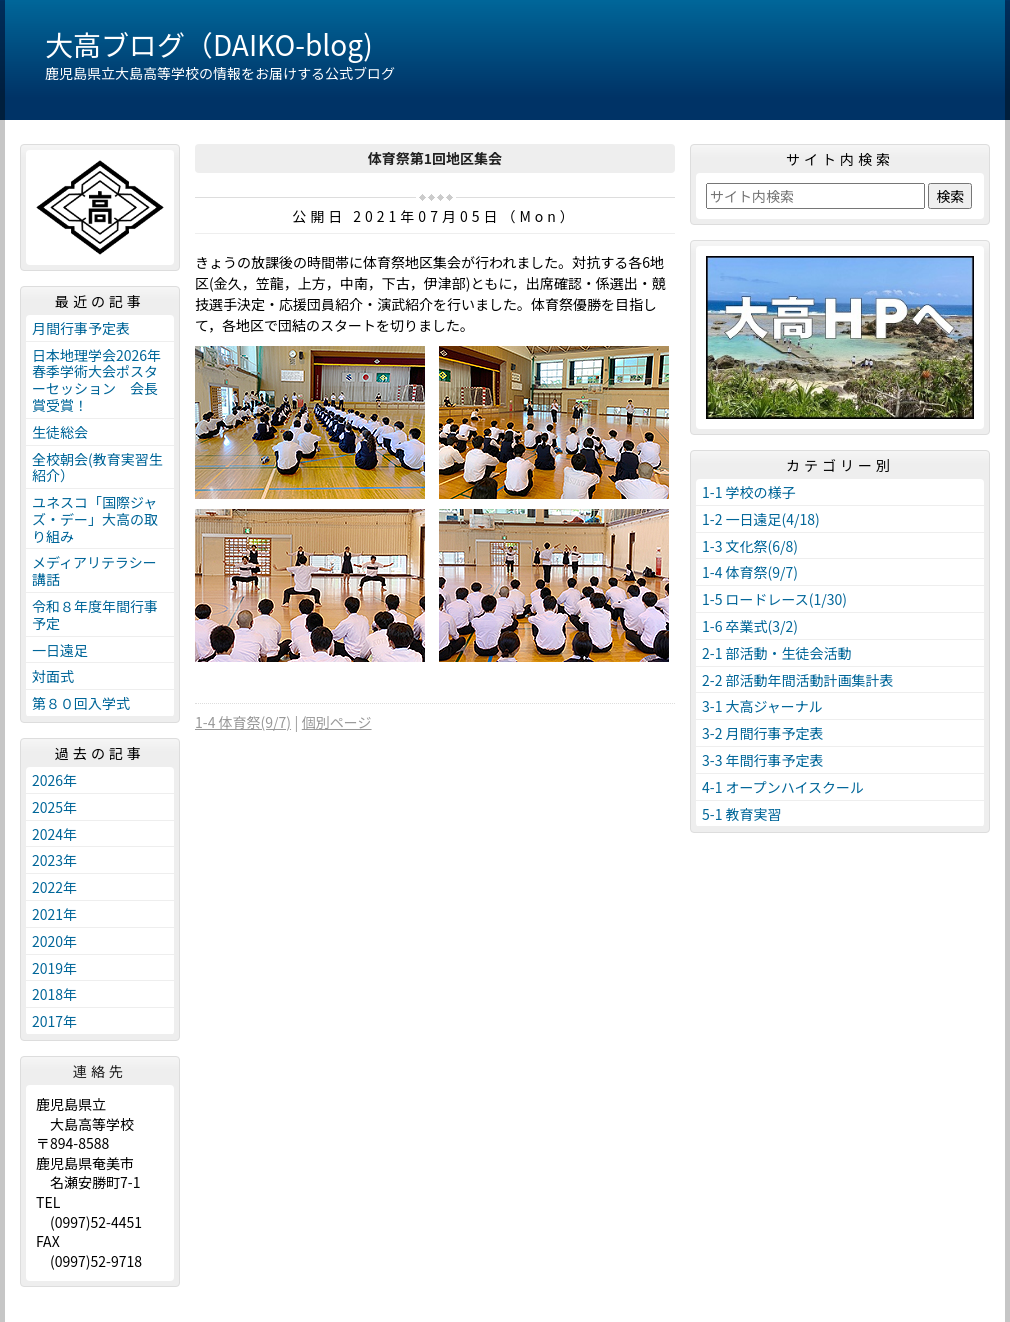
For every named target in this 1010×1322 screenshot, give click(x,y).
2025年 (54, 807)
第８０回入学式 (81, 703)
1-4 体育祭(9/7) (243, 722)
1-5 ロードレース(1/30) (774, 599)
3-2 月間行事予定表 (763, 733)
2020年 (54, 941)
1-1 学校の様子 (749, 492)
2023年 (54, 860)
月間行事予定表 (81, 328)
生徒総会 (60, 432)
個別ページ (337, 722)
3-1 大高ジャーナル (762, 706)
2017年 (54, 1021)
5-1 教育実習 (742, 814)
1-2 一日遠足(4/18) (761, 519)
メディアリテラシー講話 (94, 570)
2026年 (54, 780)
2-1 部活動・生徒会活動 (777, 653)
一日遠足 (60, 650)
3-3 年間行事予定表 (763, 760)
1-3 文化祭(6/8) (750, 546)
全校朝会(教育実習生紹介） (97, 467)
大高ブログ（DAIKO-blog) (209, 44)
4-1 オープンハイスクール (783, 787)
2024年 (54, 834)
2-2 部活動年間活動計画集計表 (798, 680)
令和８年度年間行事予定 (95, 614)
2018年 (54, 994)
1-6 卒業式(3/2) (750, 626)
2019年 (54, 968)
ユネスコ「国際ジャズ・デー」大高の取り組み (95, 519)
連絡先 (100, 1071)
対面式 (53, 676)
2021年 (54, 914)
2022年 (54, 887)
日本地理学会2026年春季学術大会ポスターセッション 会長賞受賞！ (96, 380)
